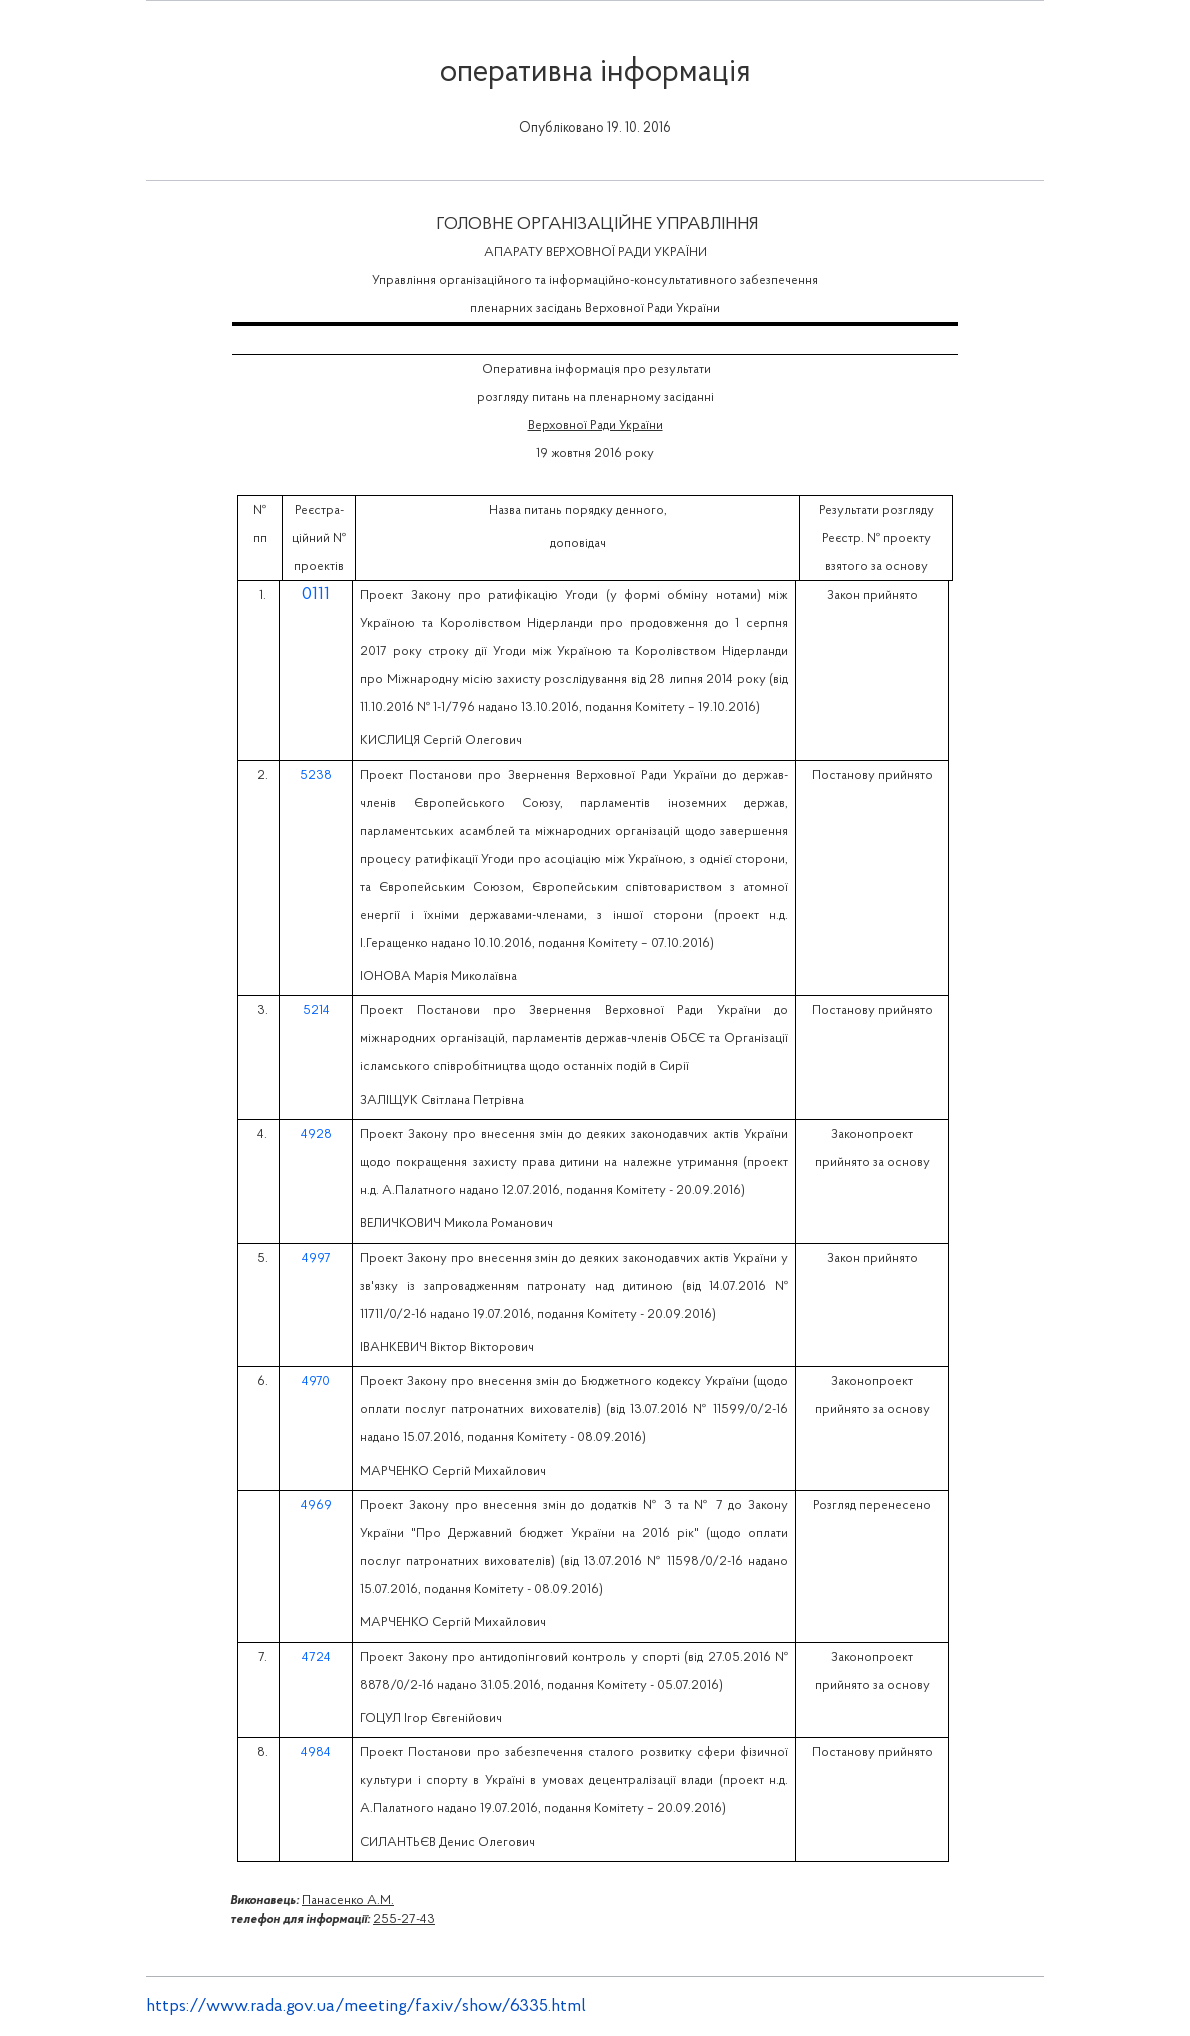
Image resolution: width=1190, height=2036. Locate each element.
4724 (316, 1657)
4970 (316, 1381)
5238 (316, 775)
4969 (316, 1505)
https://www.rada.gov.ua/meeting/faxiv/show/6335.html (366, 2006)
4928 (316, 1134)
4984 (316, 1752)
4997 (316, 1258)
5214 (316, 1010)
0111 (316, 594)
